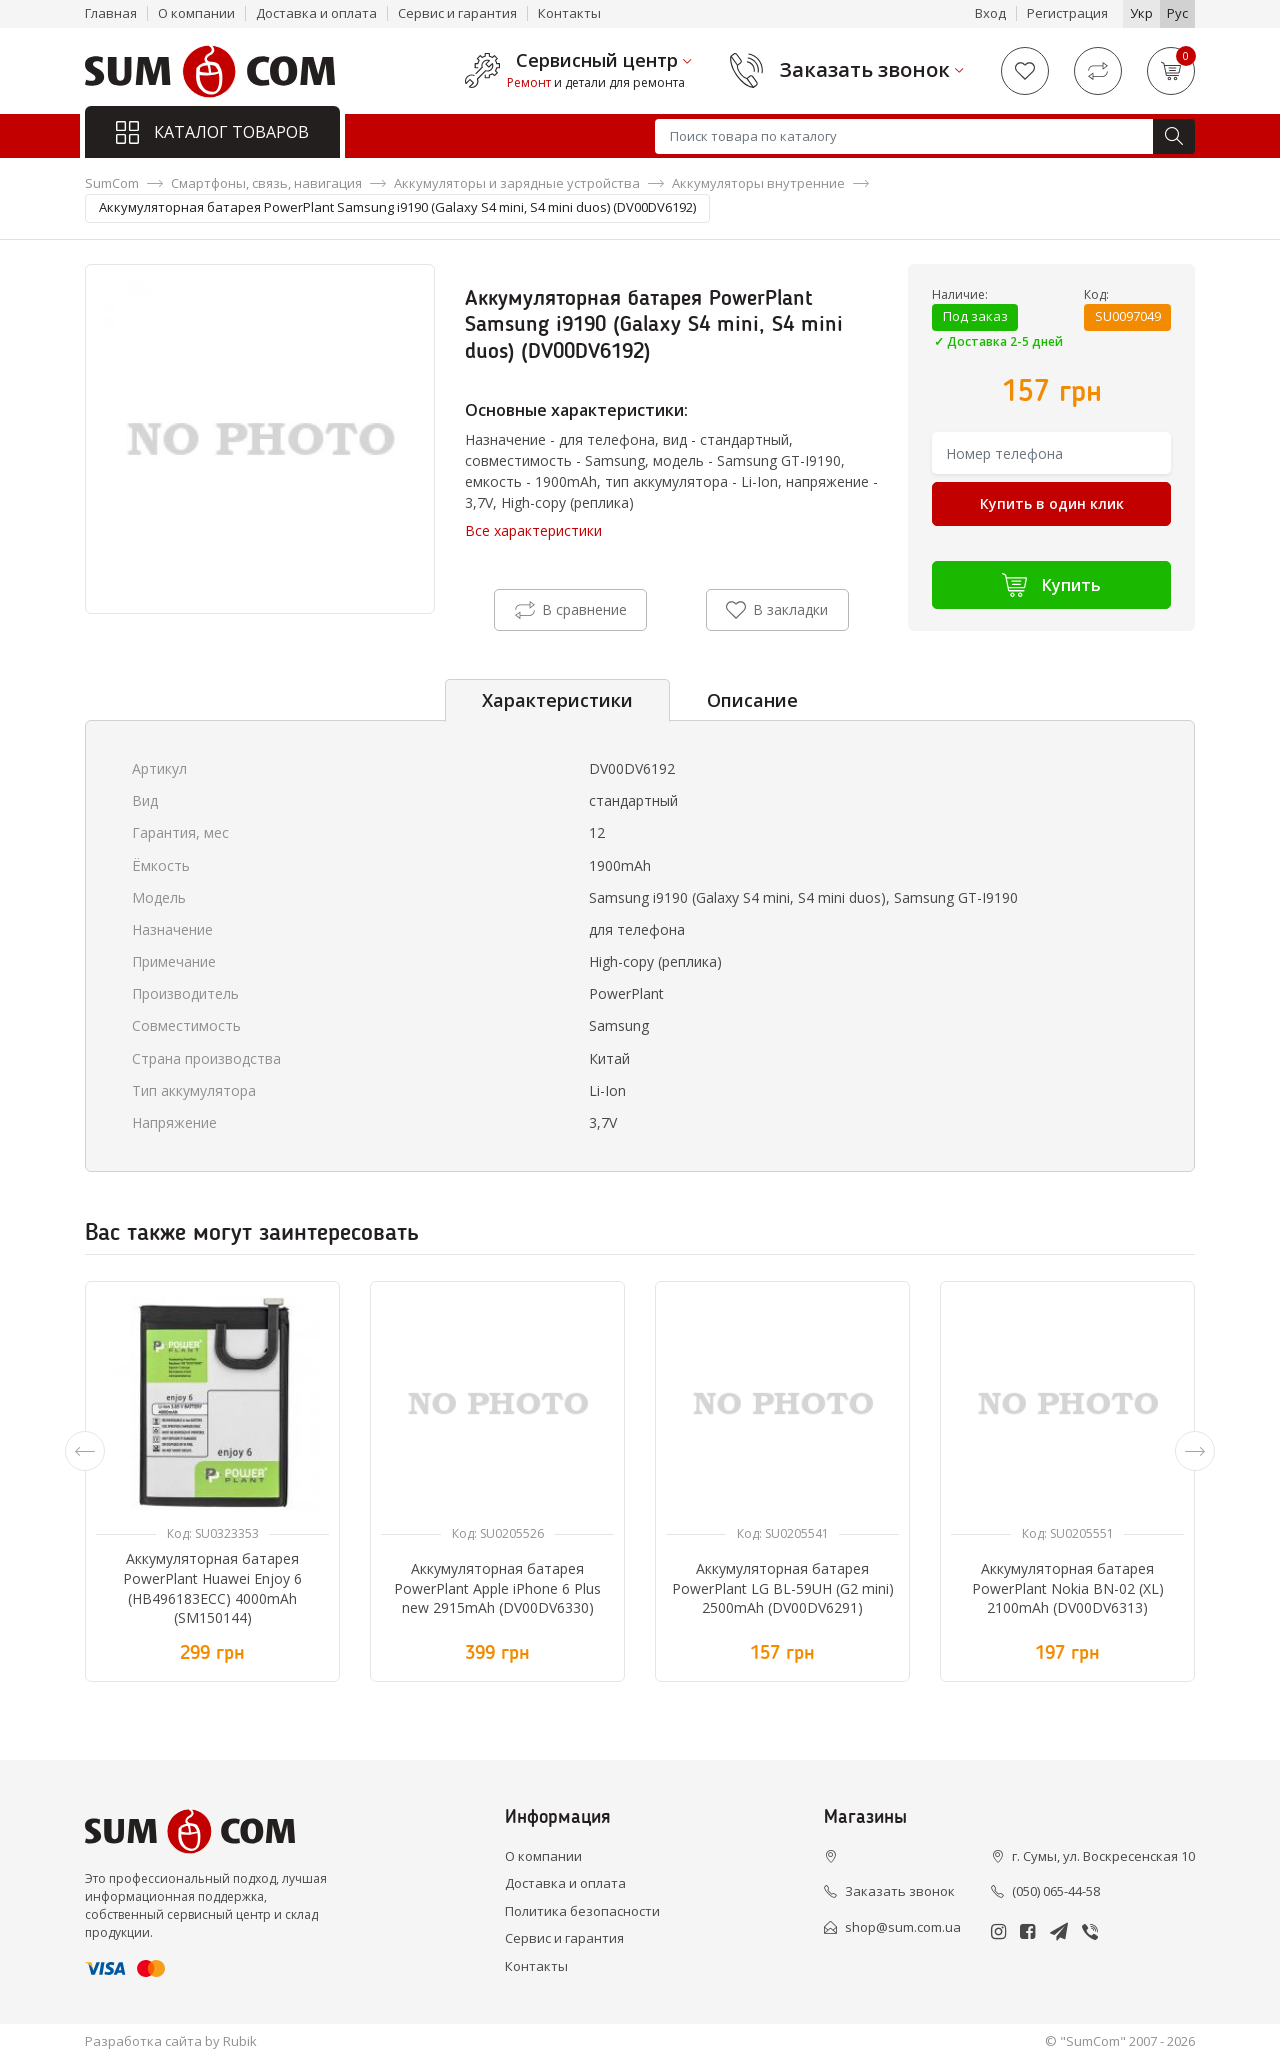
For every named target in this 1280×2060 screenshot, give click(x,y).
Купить (1051, 584)
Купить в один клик (1052, 503)
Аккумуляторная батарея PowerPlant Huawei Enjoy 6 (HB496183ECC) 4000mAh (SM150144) (212, 1588)
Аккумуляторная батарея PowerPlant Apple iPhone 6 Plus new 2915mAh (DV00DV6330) (497, 1588)
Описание (752, 700)
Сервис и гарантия (457, 13)
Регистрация (1067, 13)
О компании (196, 13)
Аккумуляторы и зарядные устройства (517, 183)
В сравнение (571, 610)
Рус (1177, 13)
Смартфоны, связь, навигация (266, 183)
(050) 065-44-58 (1056, 1891)
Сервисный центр (597, 61)
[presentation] (85, 1451)
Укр (1141, 13)
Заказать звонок (865, 70)
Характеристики (557, 700)
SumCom (112, 183)
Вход (990, 13)
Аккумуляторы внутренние (758, 183)
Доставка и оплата (316, 13)
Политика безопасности (582, 1911)
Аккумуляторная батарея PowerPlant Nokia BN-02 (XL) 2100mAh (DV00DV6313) (1068, 1588)
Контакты (569, 13)
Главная (111, 13)
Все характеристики (533, 530)
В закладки (777, 610)
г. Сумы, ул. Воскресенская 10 (1103, 1856)
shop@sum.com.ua (903, 1927)
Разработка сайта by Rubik (171, 2041)
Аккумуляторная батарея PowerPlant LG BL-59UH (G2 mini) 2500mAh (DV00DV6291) (783, 1588)
